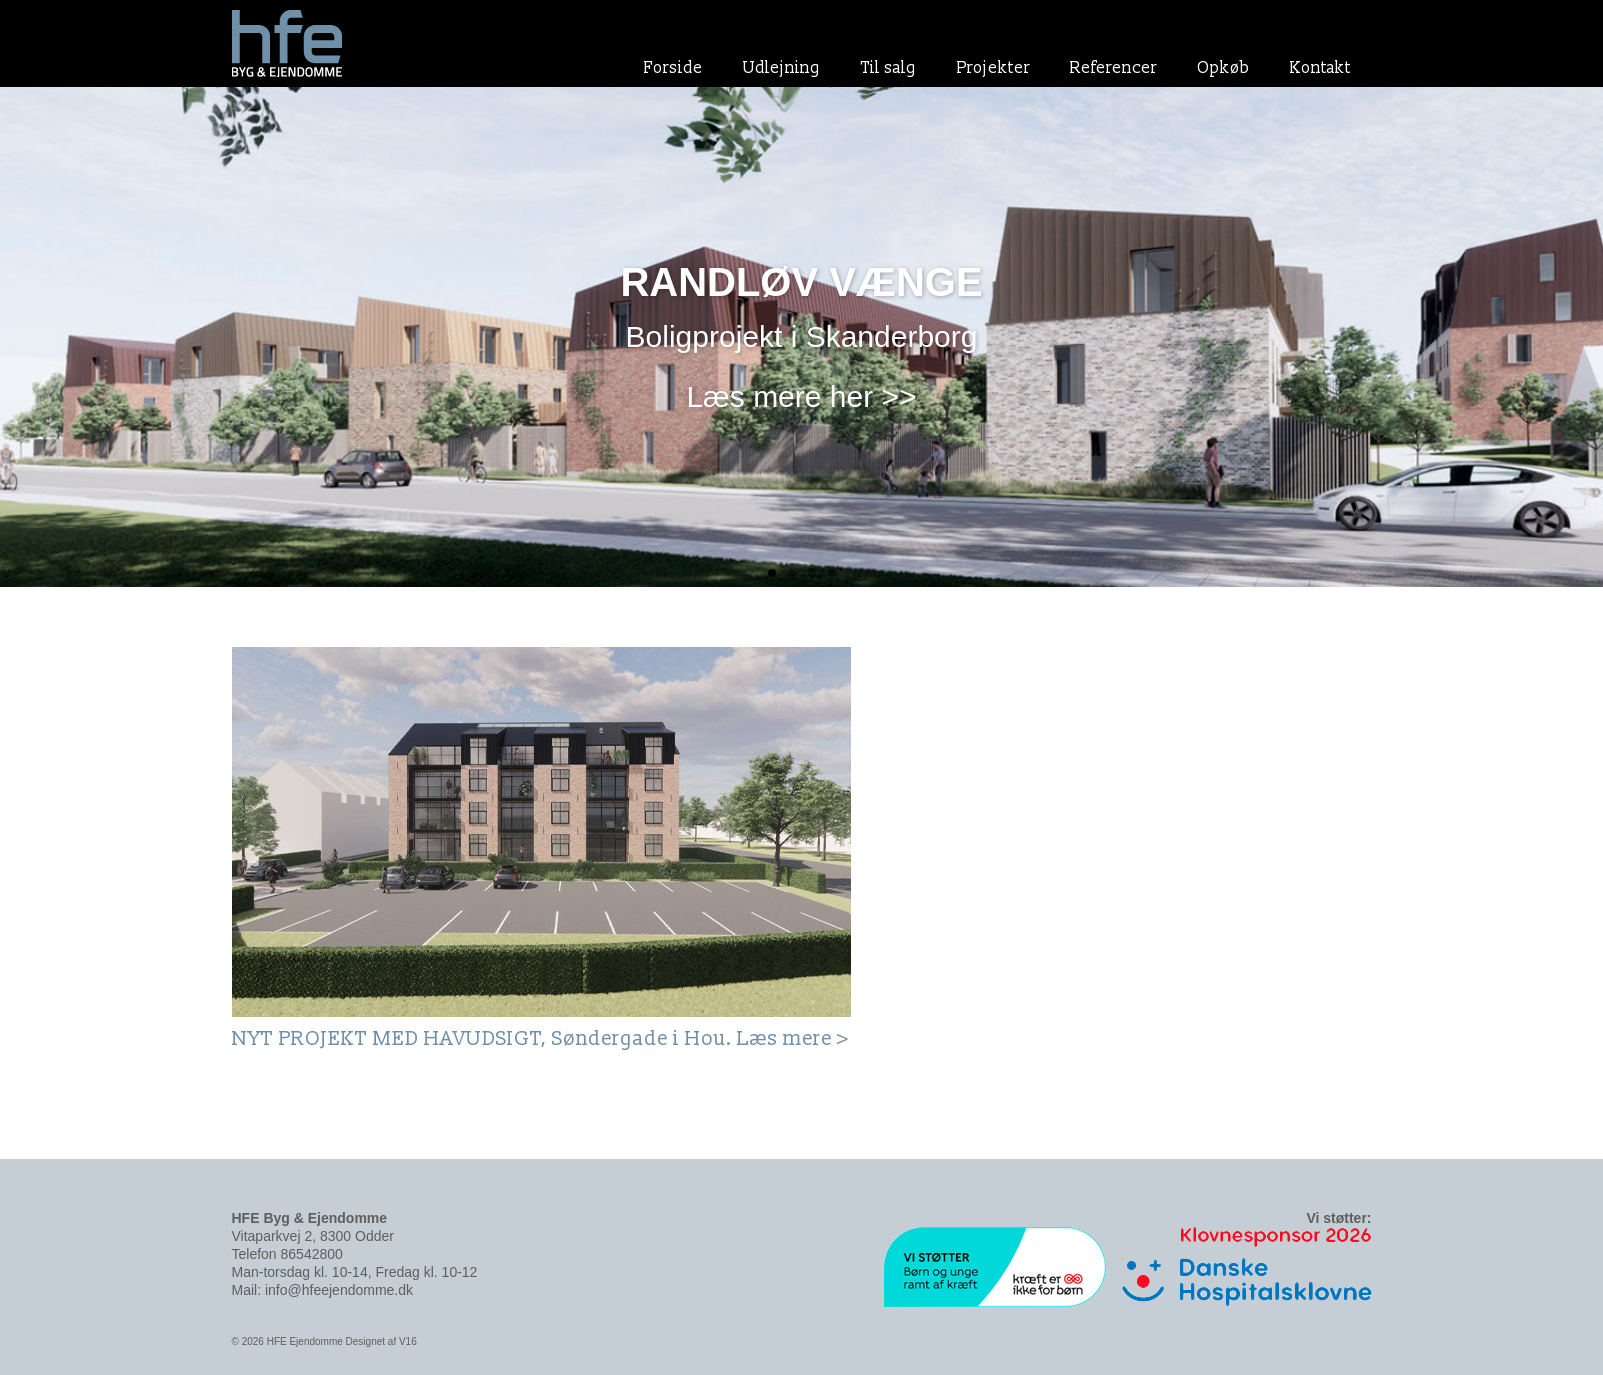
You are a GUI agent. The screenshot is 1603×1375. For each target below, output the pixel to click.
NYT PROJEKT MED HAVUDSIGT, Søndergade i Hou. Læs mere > (541, 1039)
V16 (408, 1341)
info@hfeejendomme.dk (339, 1290)
